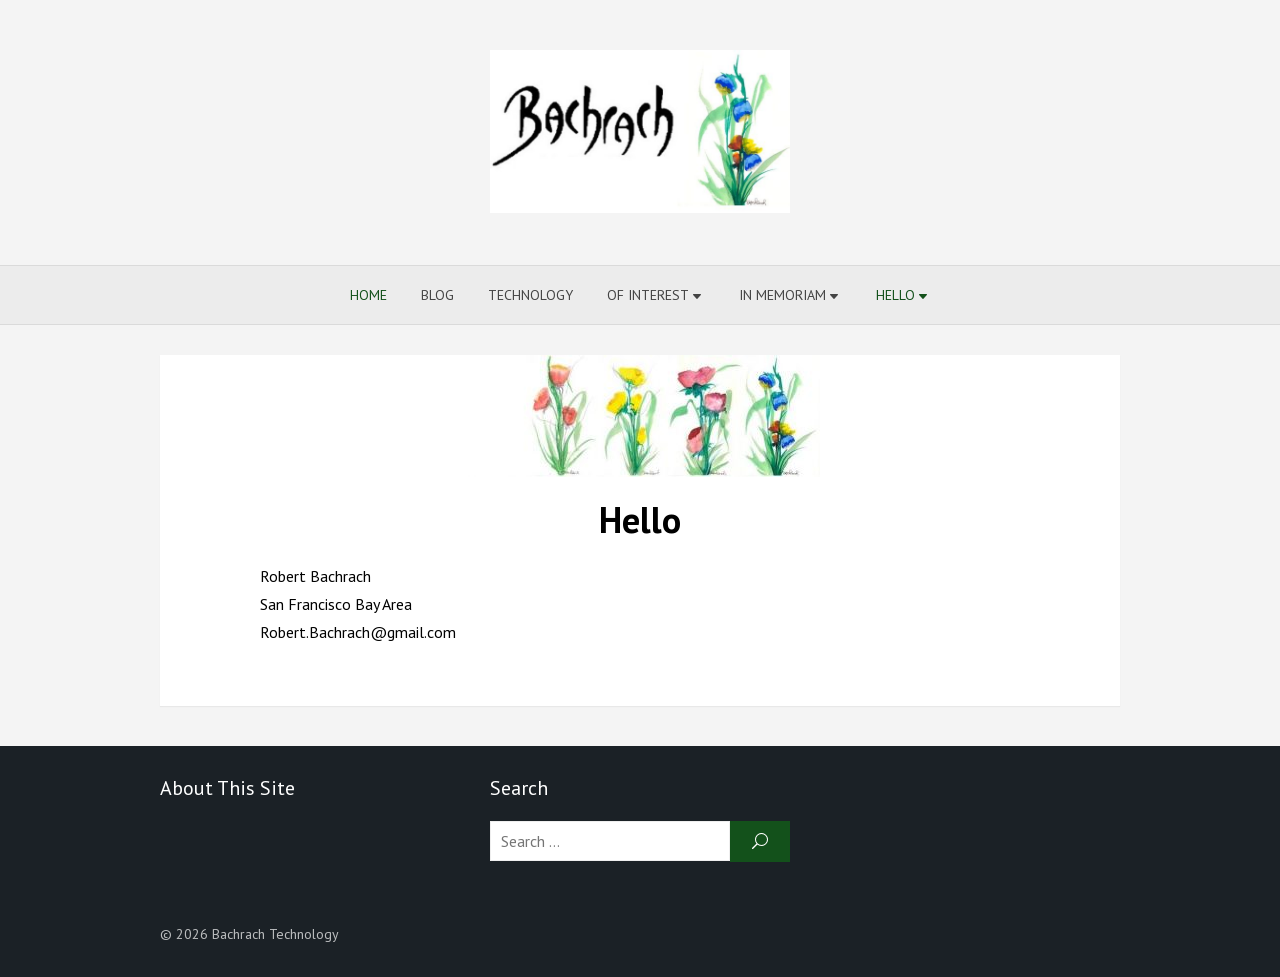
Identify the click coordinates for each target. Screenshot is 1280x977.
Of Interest (648, 295)
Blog (437, 295)
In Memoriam (782, 295)
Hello (895, 295)
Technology (530, 295)
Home (368, 295)
